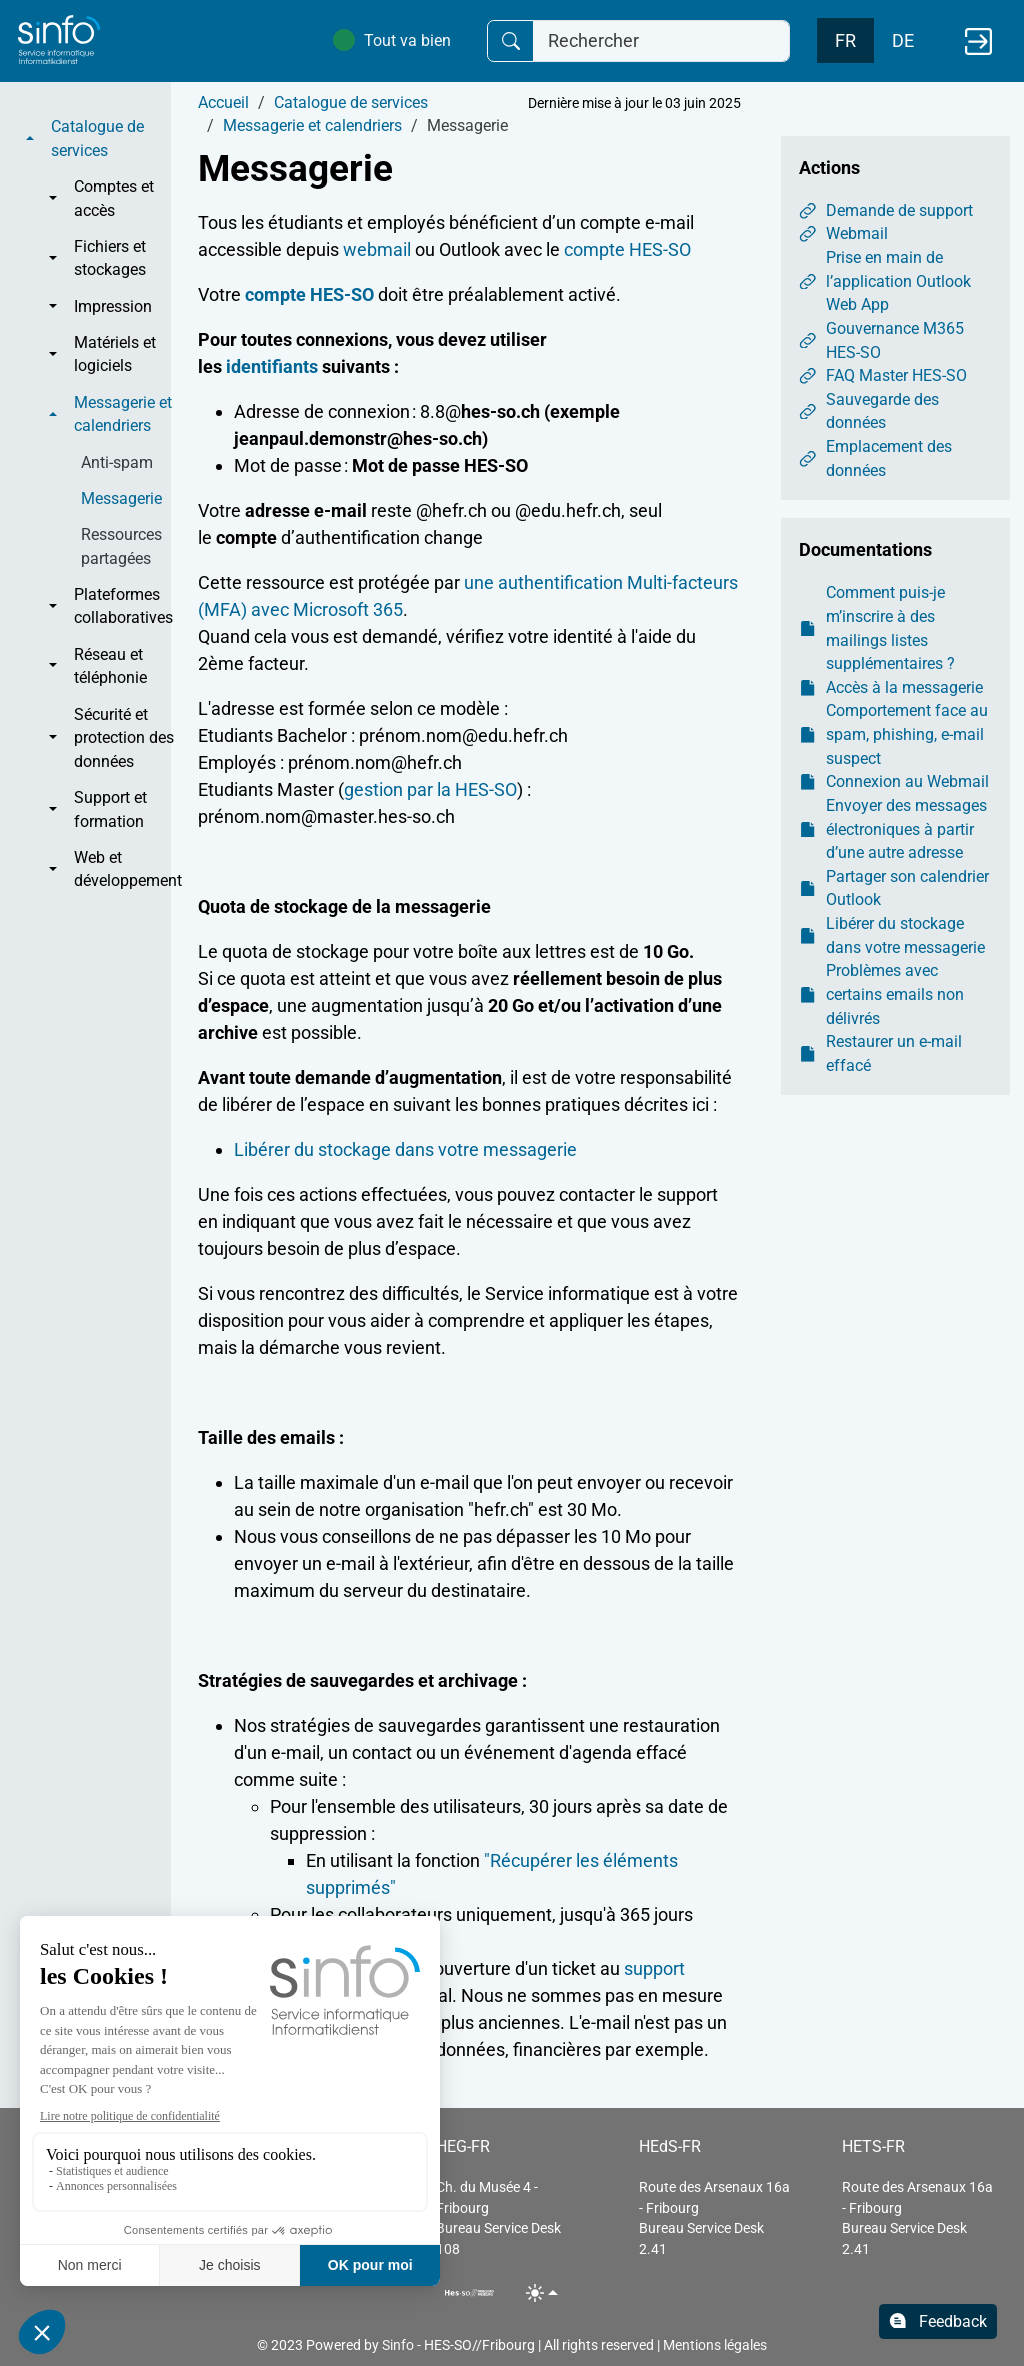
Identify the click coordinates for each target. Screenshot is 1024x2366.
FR (845, 40)
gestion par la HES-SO (430, 789)
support (654, 1968)
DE (903, 40)
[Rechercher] (661, 41)
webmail (377, 249)
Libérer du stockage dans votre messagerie (405, 1149)
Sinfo (398, 2345)
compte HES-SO (627, 249)
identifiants (272, 366)
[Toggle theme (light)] (542, 2292)
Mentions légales (715, 2345)
